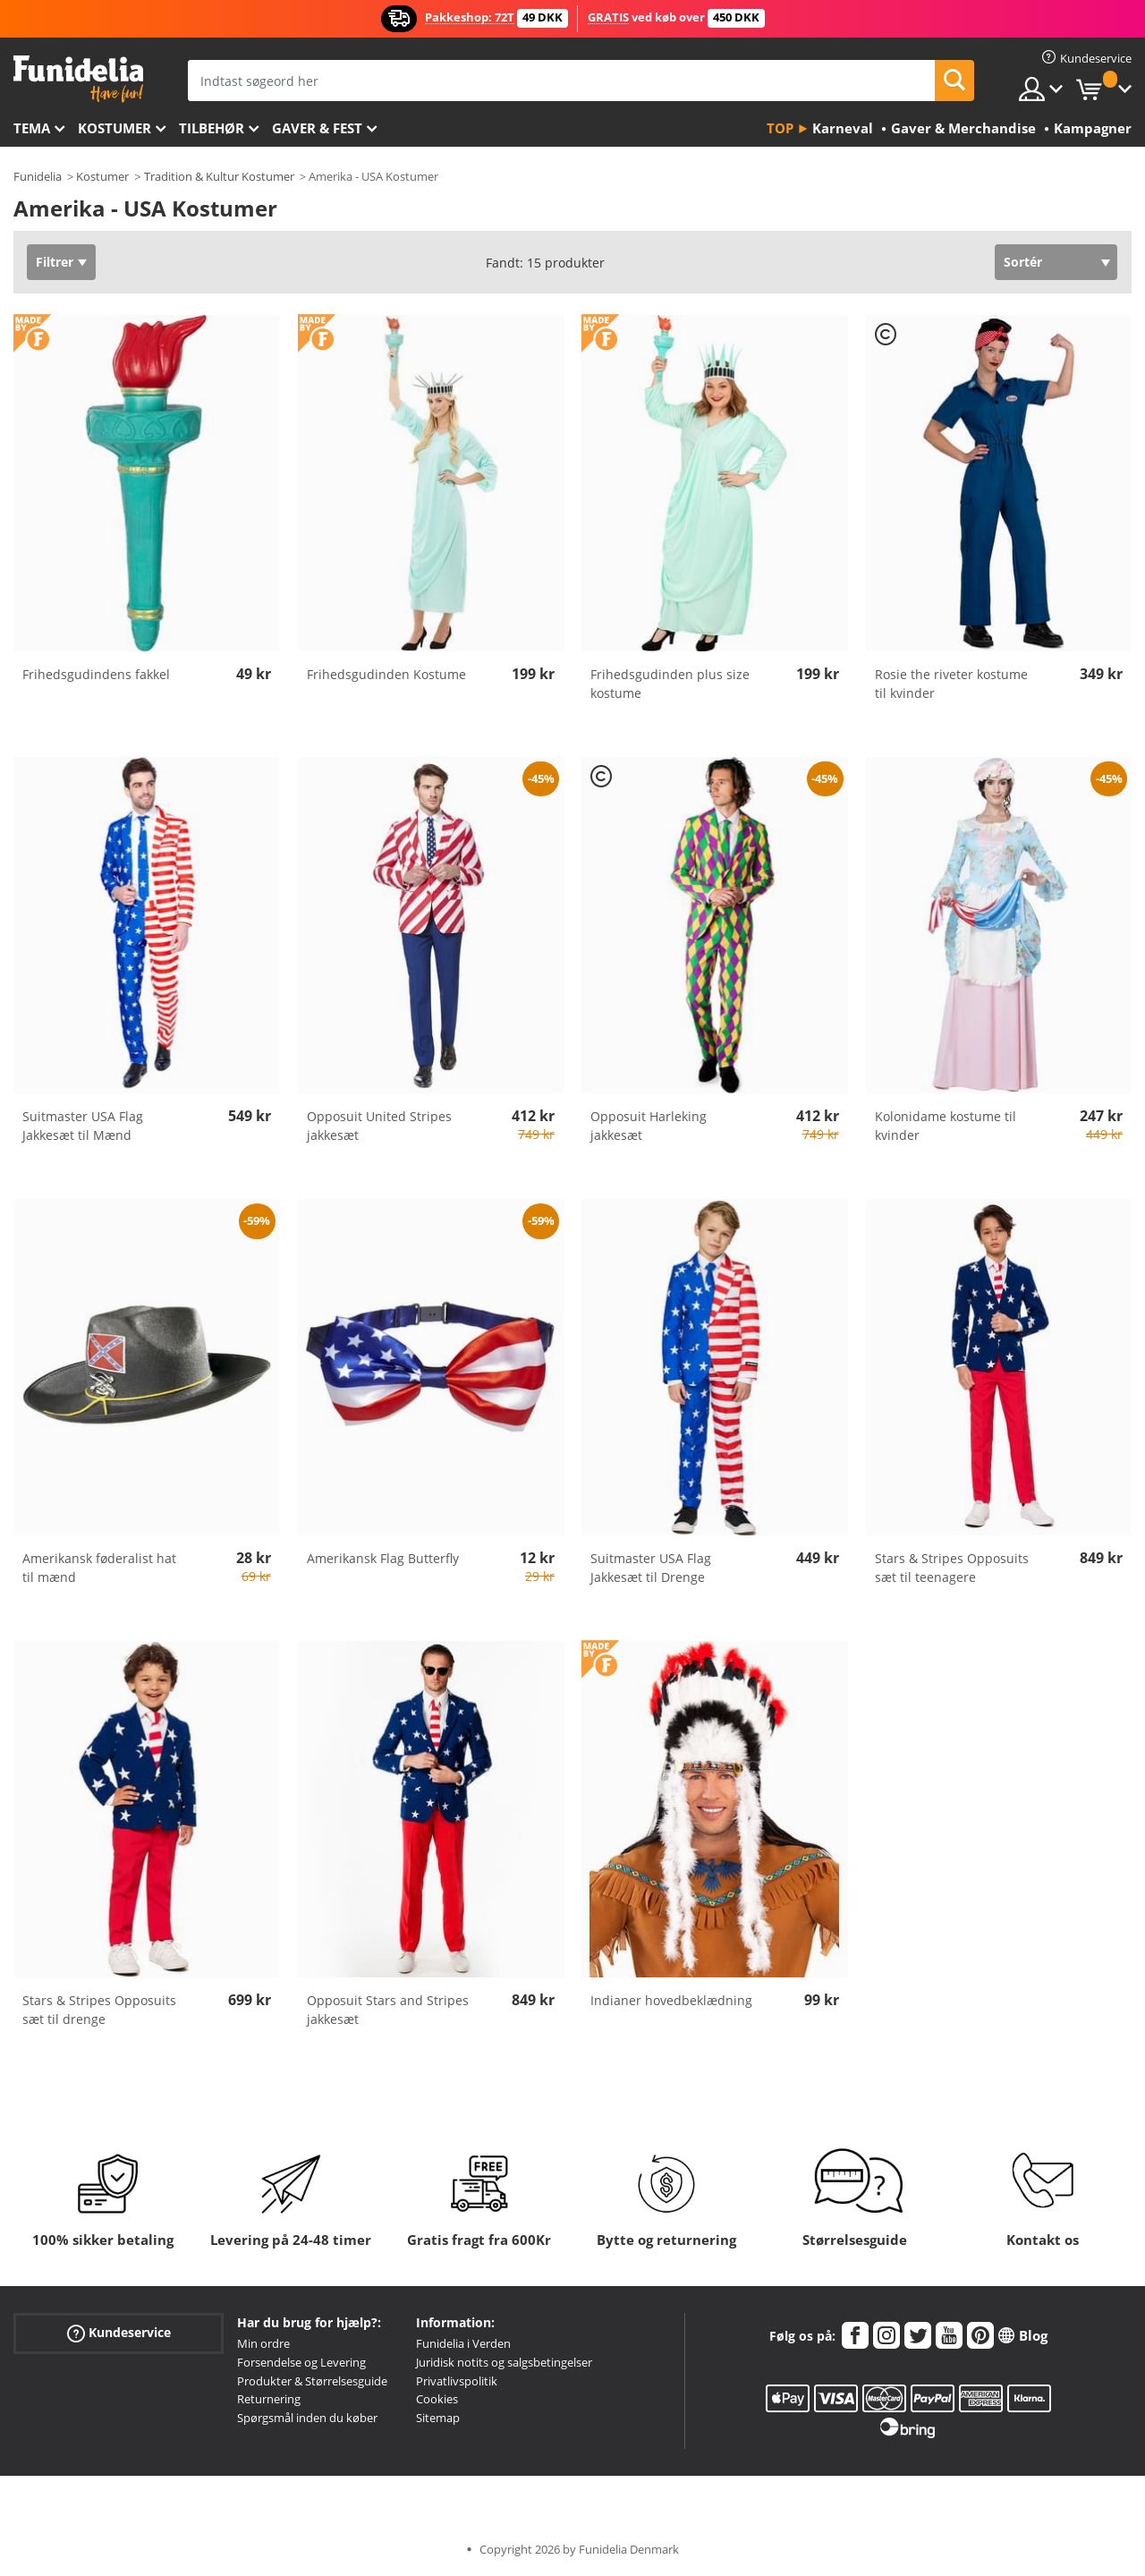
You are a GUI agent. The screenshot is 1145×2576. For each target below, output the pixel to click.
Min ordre (263, 2343)
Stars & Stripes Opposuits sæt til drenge (99, 2010)
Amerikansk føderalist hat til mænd (99, 1568)
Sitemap (438, 2418)
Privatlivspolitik (456, 2381)
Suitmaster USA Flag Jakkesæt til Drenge (650, 1568)
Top (780, 128)
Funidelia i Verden (463, 2343)
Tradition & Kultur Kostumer (219, 176)
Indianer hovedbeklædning (671, 2000)
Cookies (437, 2399)
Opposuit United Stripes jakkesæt (379, 1125)
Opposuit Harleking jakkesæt (648, 1125)
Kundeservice (119, 2333)
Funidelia (37, 176)
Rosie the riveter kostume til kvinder (951, 683)
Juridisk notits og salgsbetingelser (504, 2362)
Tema (31, 128)
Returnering (269, 2399)
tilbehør (211, 128)
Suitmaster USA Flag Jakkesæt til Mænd (82, 1125)
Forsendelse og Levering (301, 2362)
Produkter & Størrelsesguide (312, 2381)
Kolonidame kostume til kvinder (945, 1125)
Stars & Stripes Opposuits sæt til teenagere (952, 1568)
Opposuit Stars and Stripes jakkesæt (388, 2010)
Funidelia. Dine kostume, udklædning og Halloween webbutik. (78, 79)
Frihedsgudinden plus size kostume (670, 683)
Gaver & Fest (317, 128)
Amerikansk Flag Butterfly (383, 1558)
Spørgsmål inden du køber (307, 2418)
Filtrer (54, 261)
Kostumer (114, 128)
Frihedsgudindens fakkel (96, 674)
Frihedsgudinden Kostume (386, 674)
